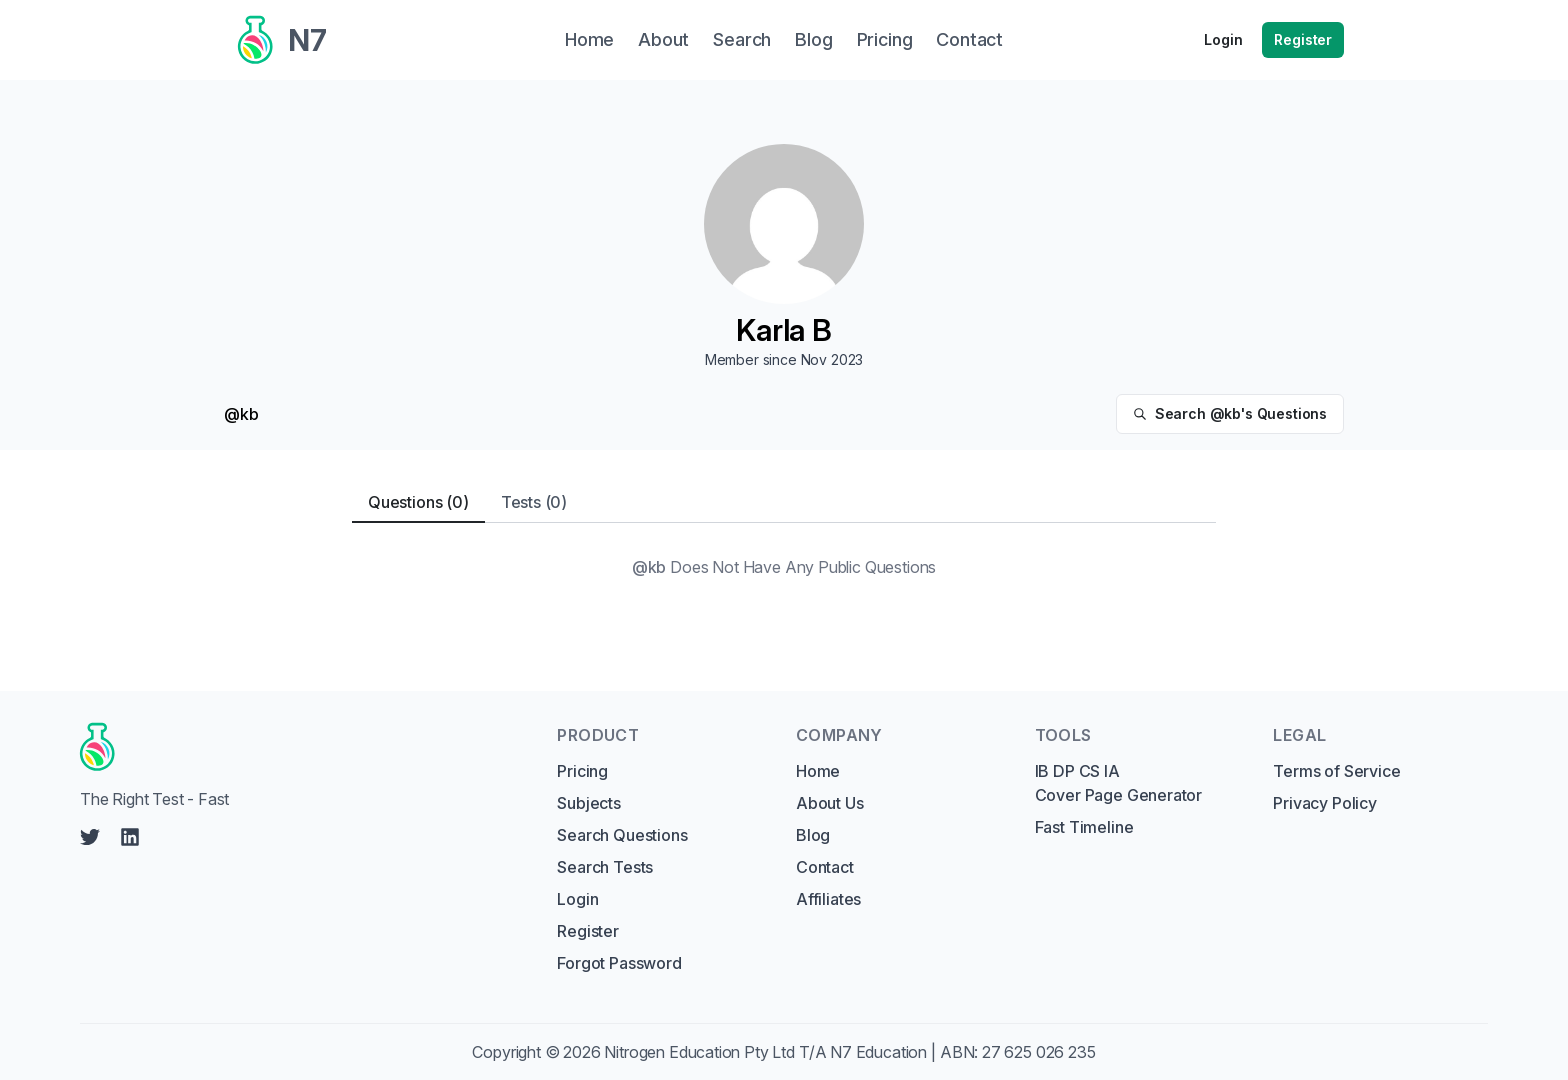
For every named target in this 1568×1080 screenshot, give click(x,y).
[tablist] (784, 502)
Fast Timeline (1084, 827)
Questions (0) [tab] (418, 502)
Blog (813, 835)
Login (1223, 39)
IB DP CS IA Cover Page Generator (1118, 783)
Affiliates (828, 899)
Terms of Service (1336, 771)
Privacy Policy (1325, 803)
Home (818, 771)
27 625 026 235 (1039, 1052)
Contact (825, 867)
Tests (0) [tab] (534, 502)
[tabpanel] (784, 567)
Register (1303, 39)
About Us (830, 803)
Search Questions (622, 835)
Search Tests (605, 867)
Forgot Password (619, 963)
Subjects (589, 803)
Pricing (582, 771)
